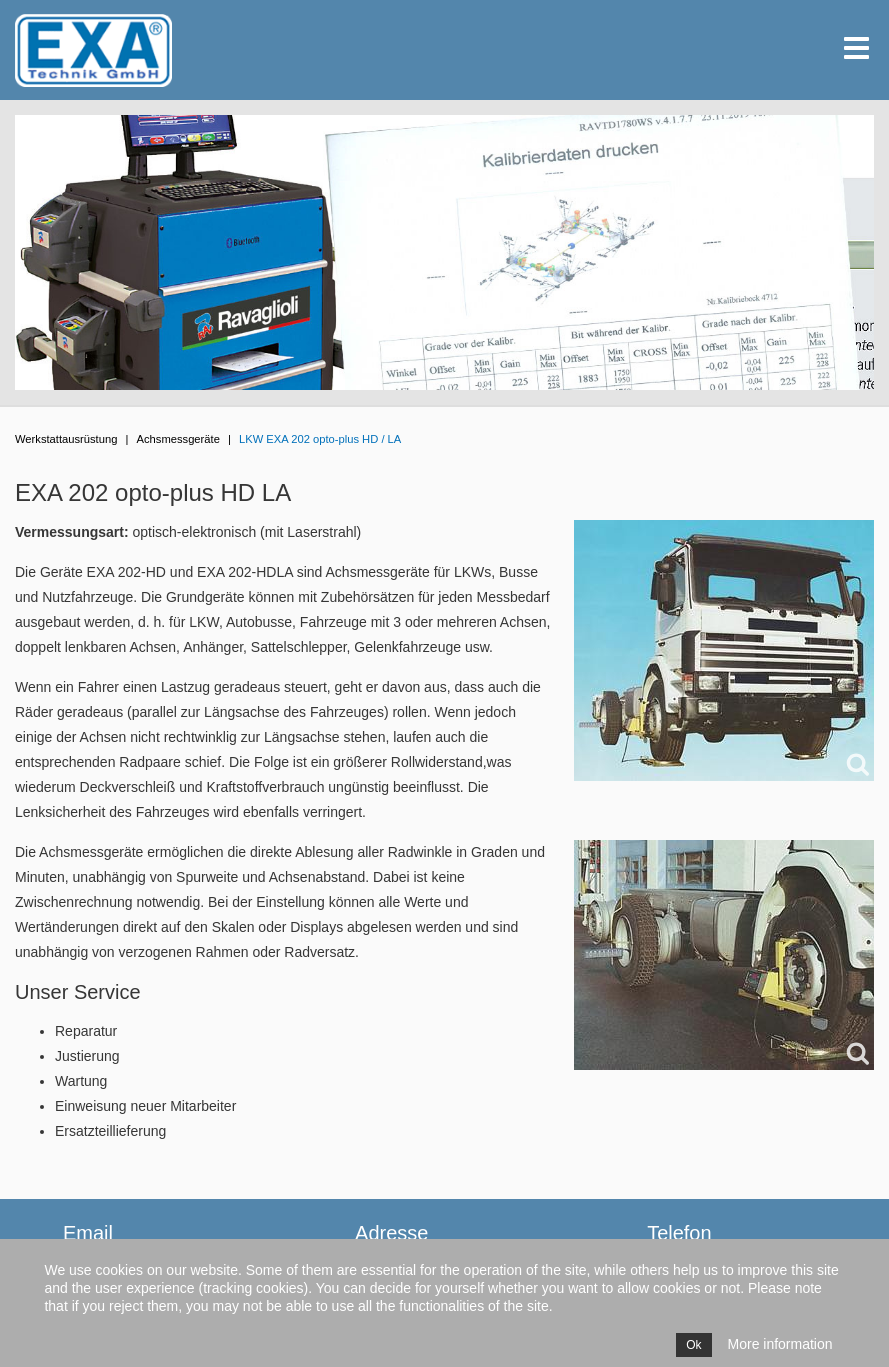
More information (780, 1344)
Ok (693, 1345)
